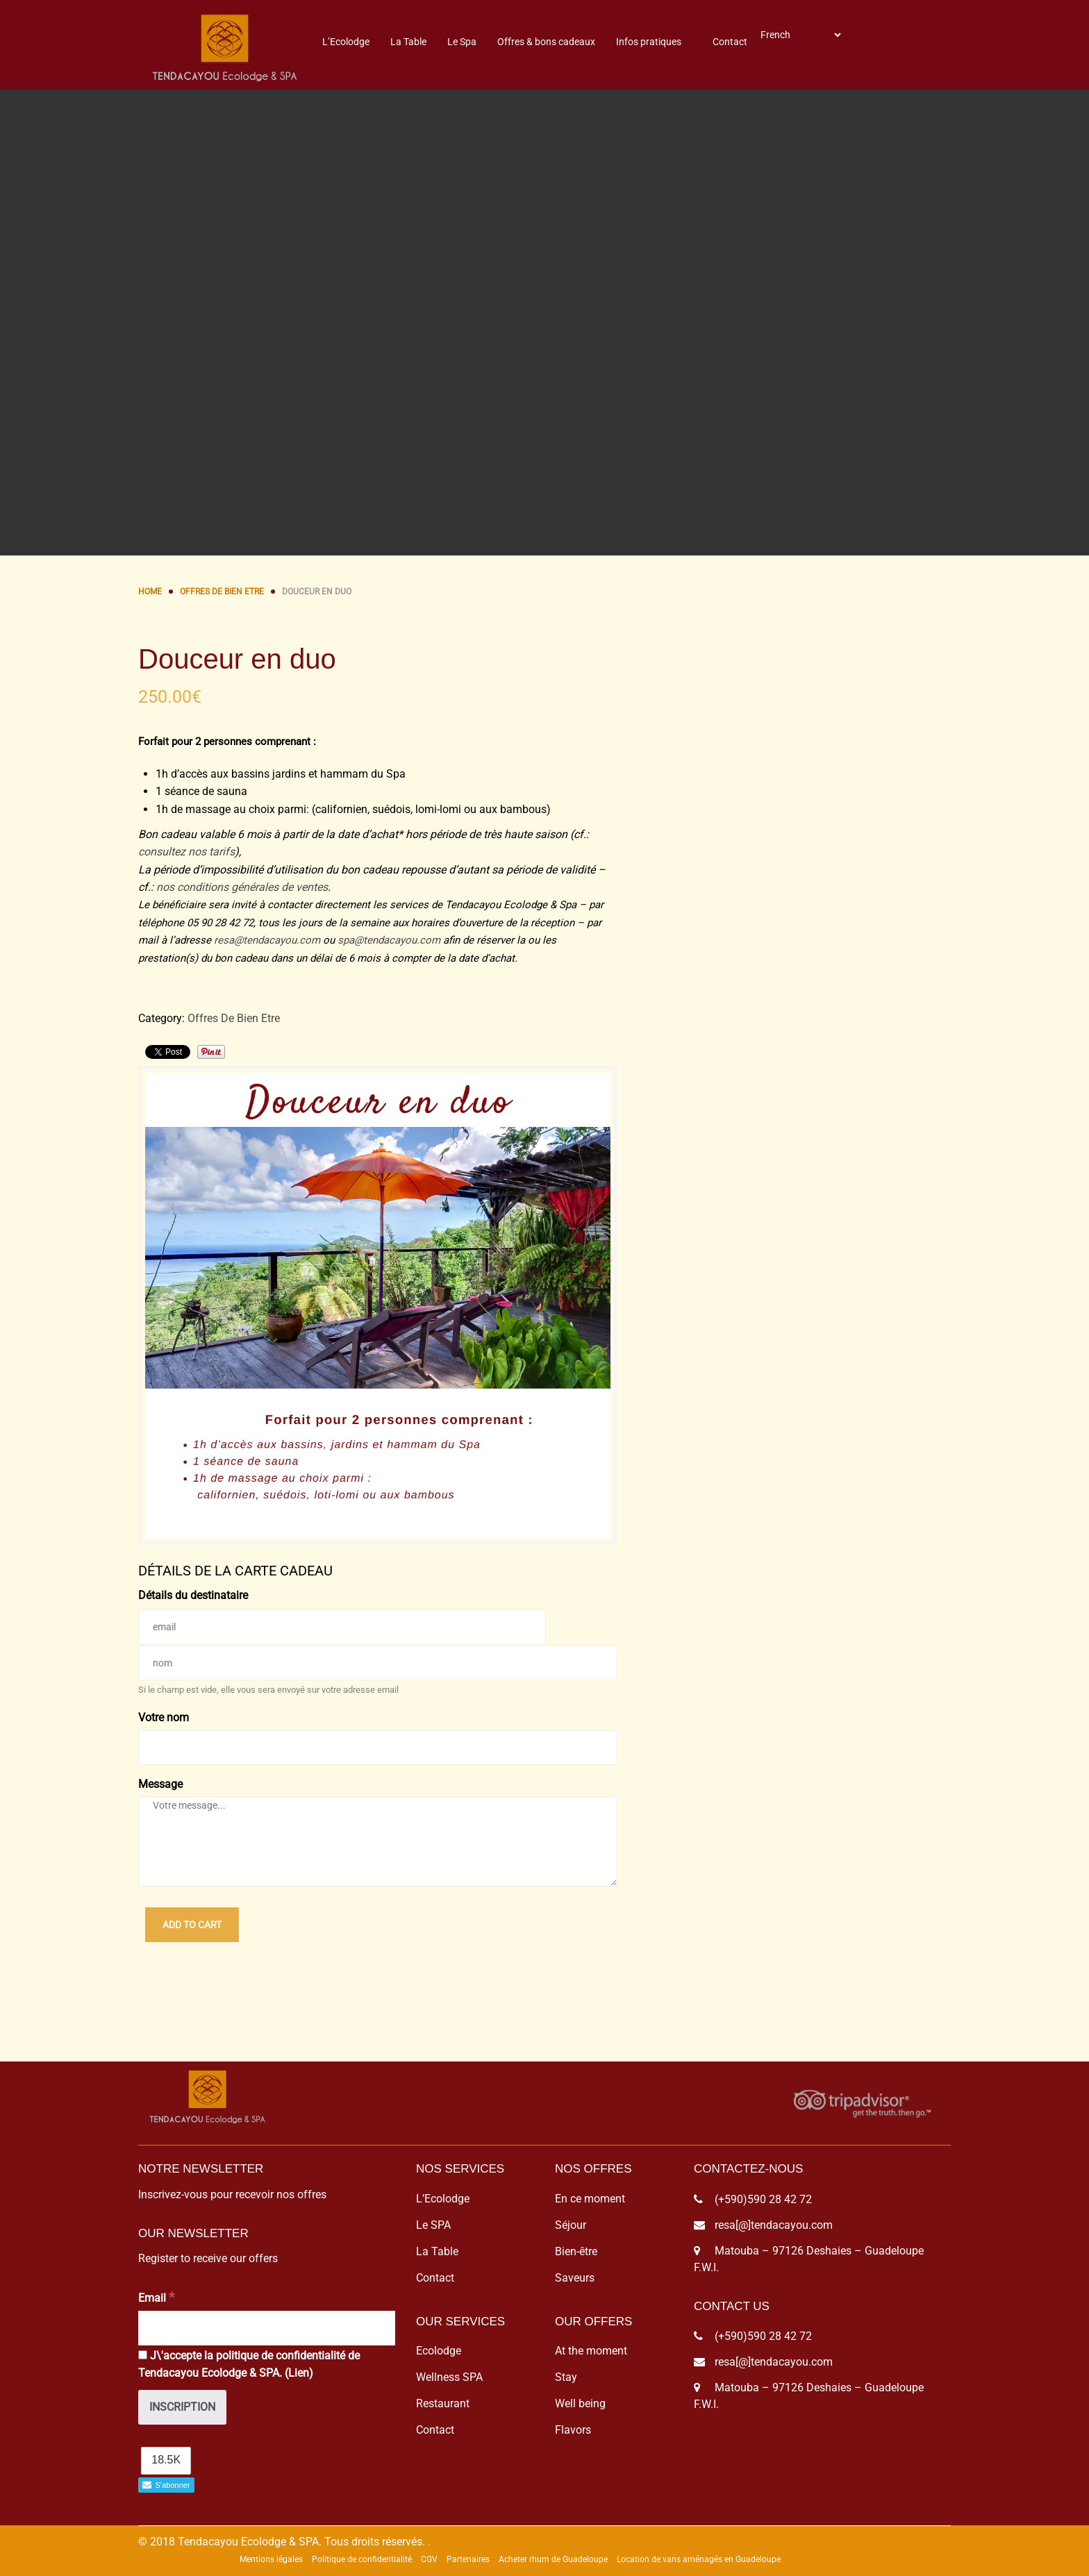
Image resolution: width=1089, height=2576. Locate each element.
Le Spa (461, 41)
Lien (298, 2373)
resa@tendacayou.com (267, 940)
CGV (429, 2559)
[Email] (266, 2328)
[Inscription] (182, 2407)
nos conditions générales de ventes (242, 887)
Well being (580, 2403)
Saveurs (575, 2277)
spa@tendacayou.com (389, 940)
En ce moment (590, 2198)
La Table (408, 41)
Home (150, 591)
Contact (730, 41)
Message (160, 1784)
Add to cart (192, 1924)
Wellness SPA (449, 2377)
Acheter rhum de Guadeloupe (553, 2559)
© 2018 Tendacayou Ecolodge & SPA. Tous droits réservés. (281, 2541)
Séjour (570, 2225)
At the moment (591, 2350)
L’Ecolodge (345, 41)
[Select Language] (800, 34)
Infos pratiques (648, 41)
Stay (566, 2377)
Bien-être (576, 2251)
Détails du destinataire (193, 1595)
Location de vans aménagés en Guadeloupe (699, 2559)
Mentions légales (271, 2559)
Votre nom (163, 1717)
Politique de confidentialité (362, 2559)
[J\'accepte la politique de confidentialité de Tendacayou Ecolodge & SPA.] (142, 2354)
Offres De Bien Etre (222, 591)
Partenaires (468, 2559)
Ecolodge (438, 2350)
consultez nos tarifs (186, 851)
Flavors (573, 2429)
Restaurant (442, 2403)
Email (156, 2297)
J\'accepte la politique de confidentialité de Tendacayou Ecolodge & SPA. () (249, 2364)
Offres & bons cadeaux (546, 41)
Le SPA (433, 2225)
